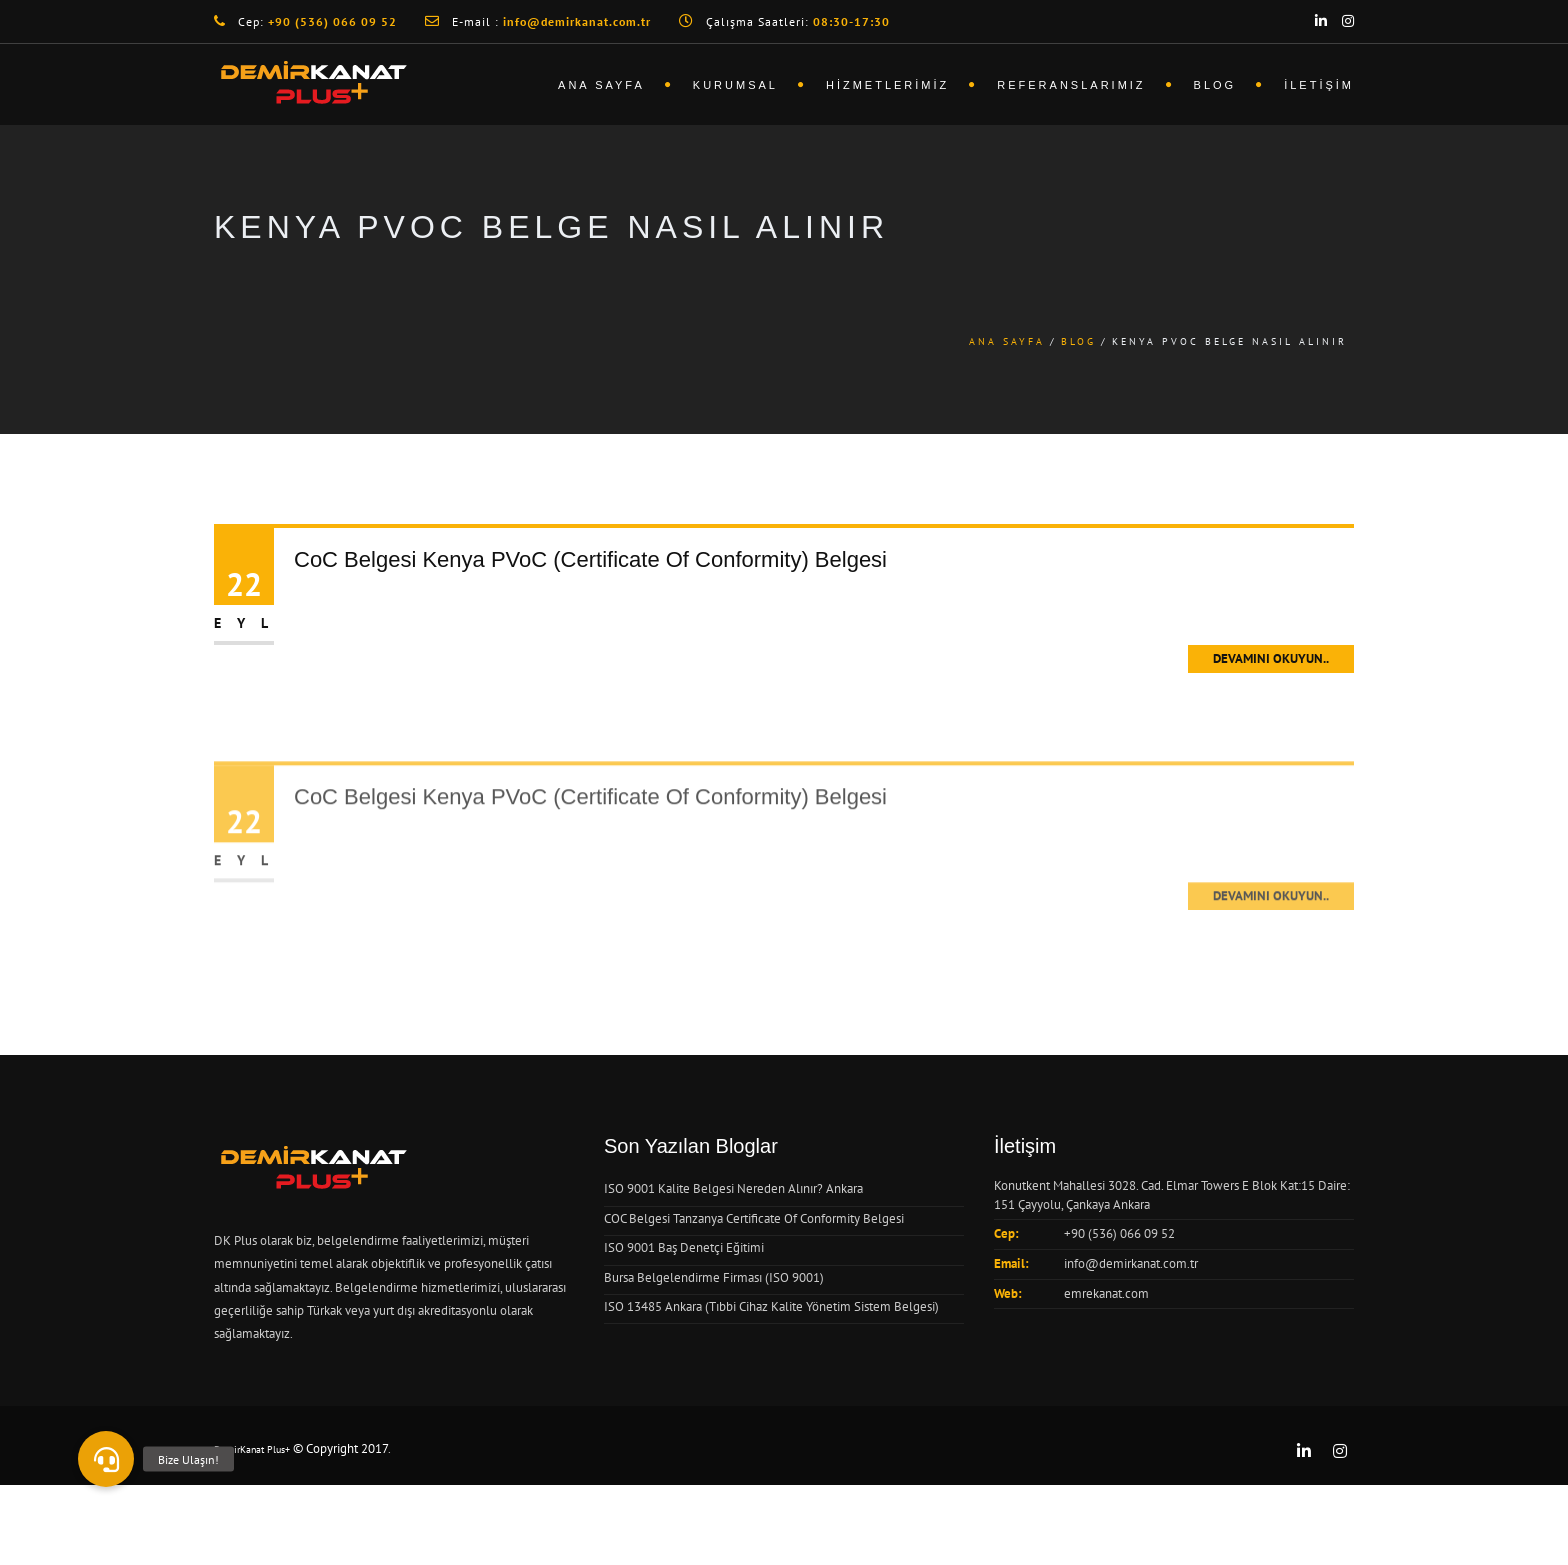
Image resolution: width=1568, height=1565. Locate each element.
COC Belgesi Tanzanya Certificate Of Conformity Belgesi (754, 1218)
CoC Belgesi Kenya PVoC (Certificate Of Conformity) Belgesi (590, 559)
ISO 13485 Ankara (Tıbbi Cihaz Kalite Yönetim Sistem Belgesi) (771, 1306)
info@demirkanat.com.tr (1131, 1263)
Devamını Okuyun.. (1271, 658)
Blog (1215, 85)
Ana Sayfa (601, 85)
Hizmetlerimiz (887, 85)
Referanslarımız (1071, 85)
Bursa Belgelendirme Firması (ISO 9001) (714, 1277)
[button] (106, 1459)
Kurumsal (735, 85)
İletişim (1319, 85)
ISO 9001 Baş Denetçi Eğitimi (684, 1247)
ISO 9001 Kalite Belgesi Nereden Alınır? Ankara (733, 1188)
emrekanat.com (1106, 1293)
